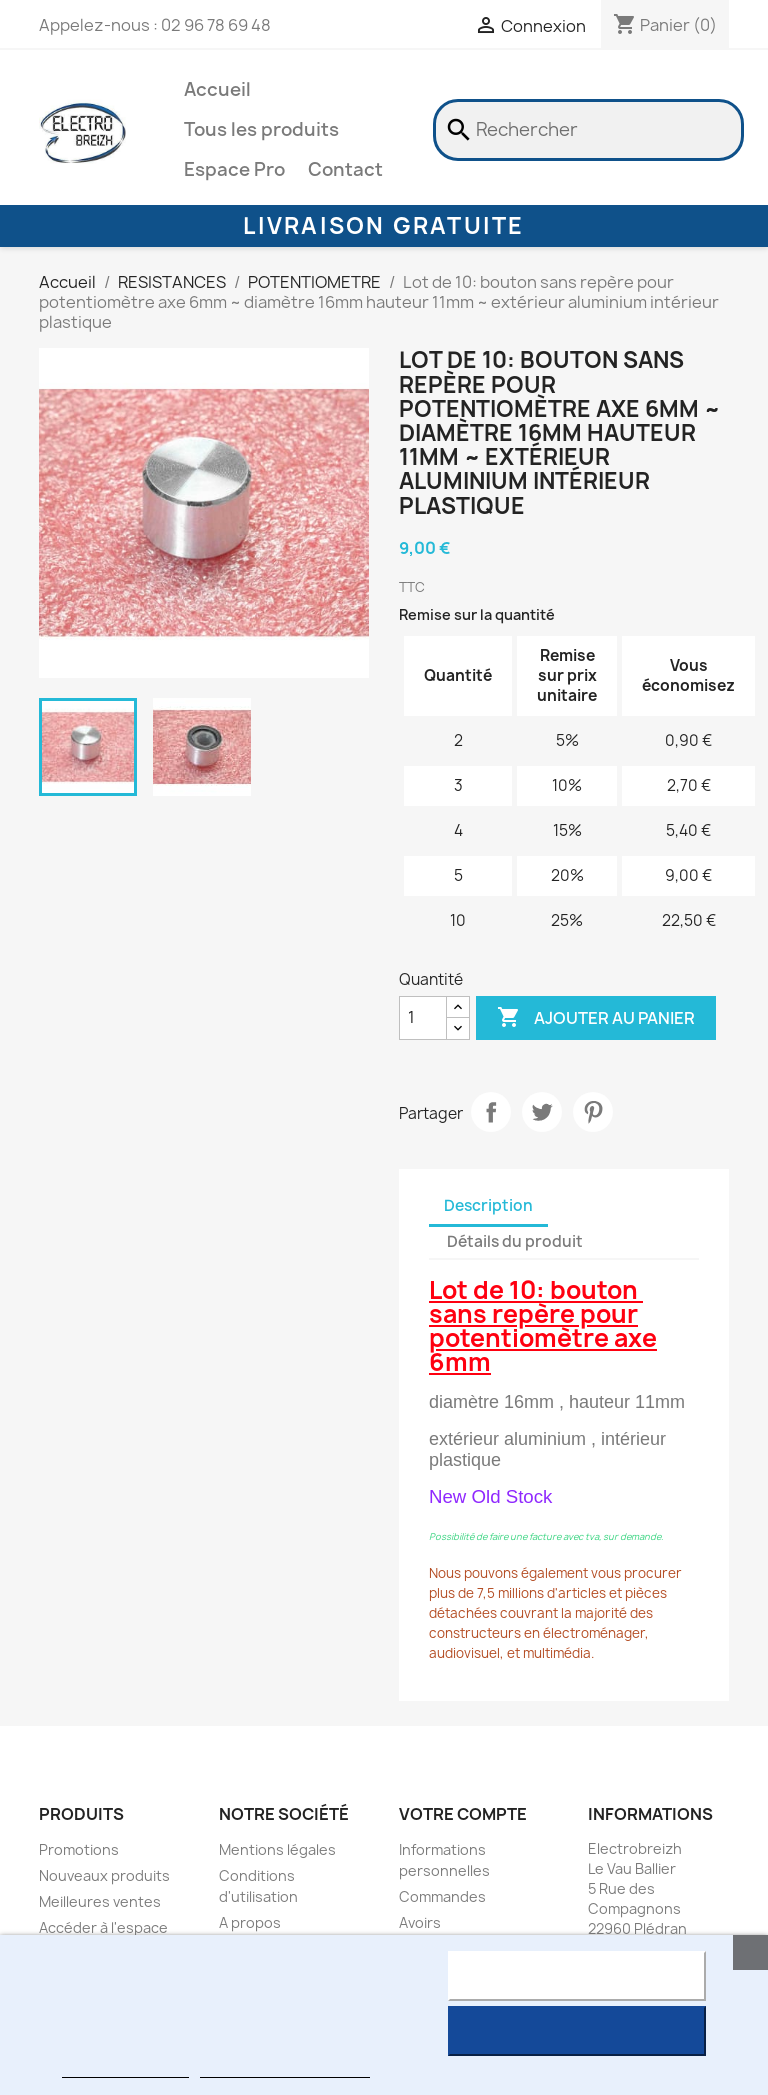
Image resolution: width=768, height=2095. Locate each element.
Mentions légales (277, 1849)
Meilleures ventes (100, 1901)
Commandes (442, 1896)
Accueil (217, 89)
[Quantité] (423, 1018)
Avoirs (420, 1922)
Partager (491, 1112)
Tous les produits (261, 129)
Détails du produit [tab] (515, 1241)
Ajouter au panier (596, 1018)
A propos (250, 1922)
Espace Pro (234, 169)
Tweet (542, 1112)
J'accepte (576, 2031)
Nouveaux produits (104, 1875)
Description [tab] (488, 1205)
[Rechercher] (588, 130)
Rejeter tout (576, 1976)
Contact (345, 169)
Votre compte (463, 1814)
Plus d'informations (125, 2068)
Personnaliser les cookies (285, 2068)
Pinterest (593, 1112)
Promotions (79, 1849)
